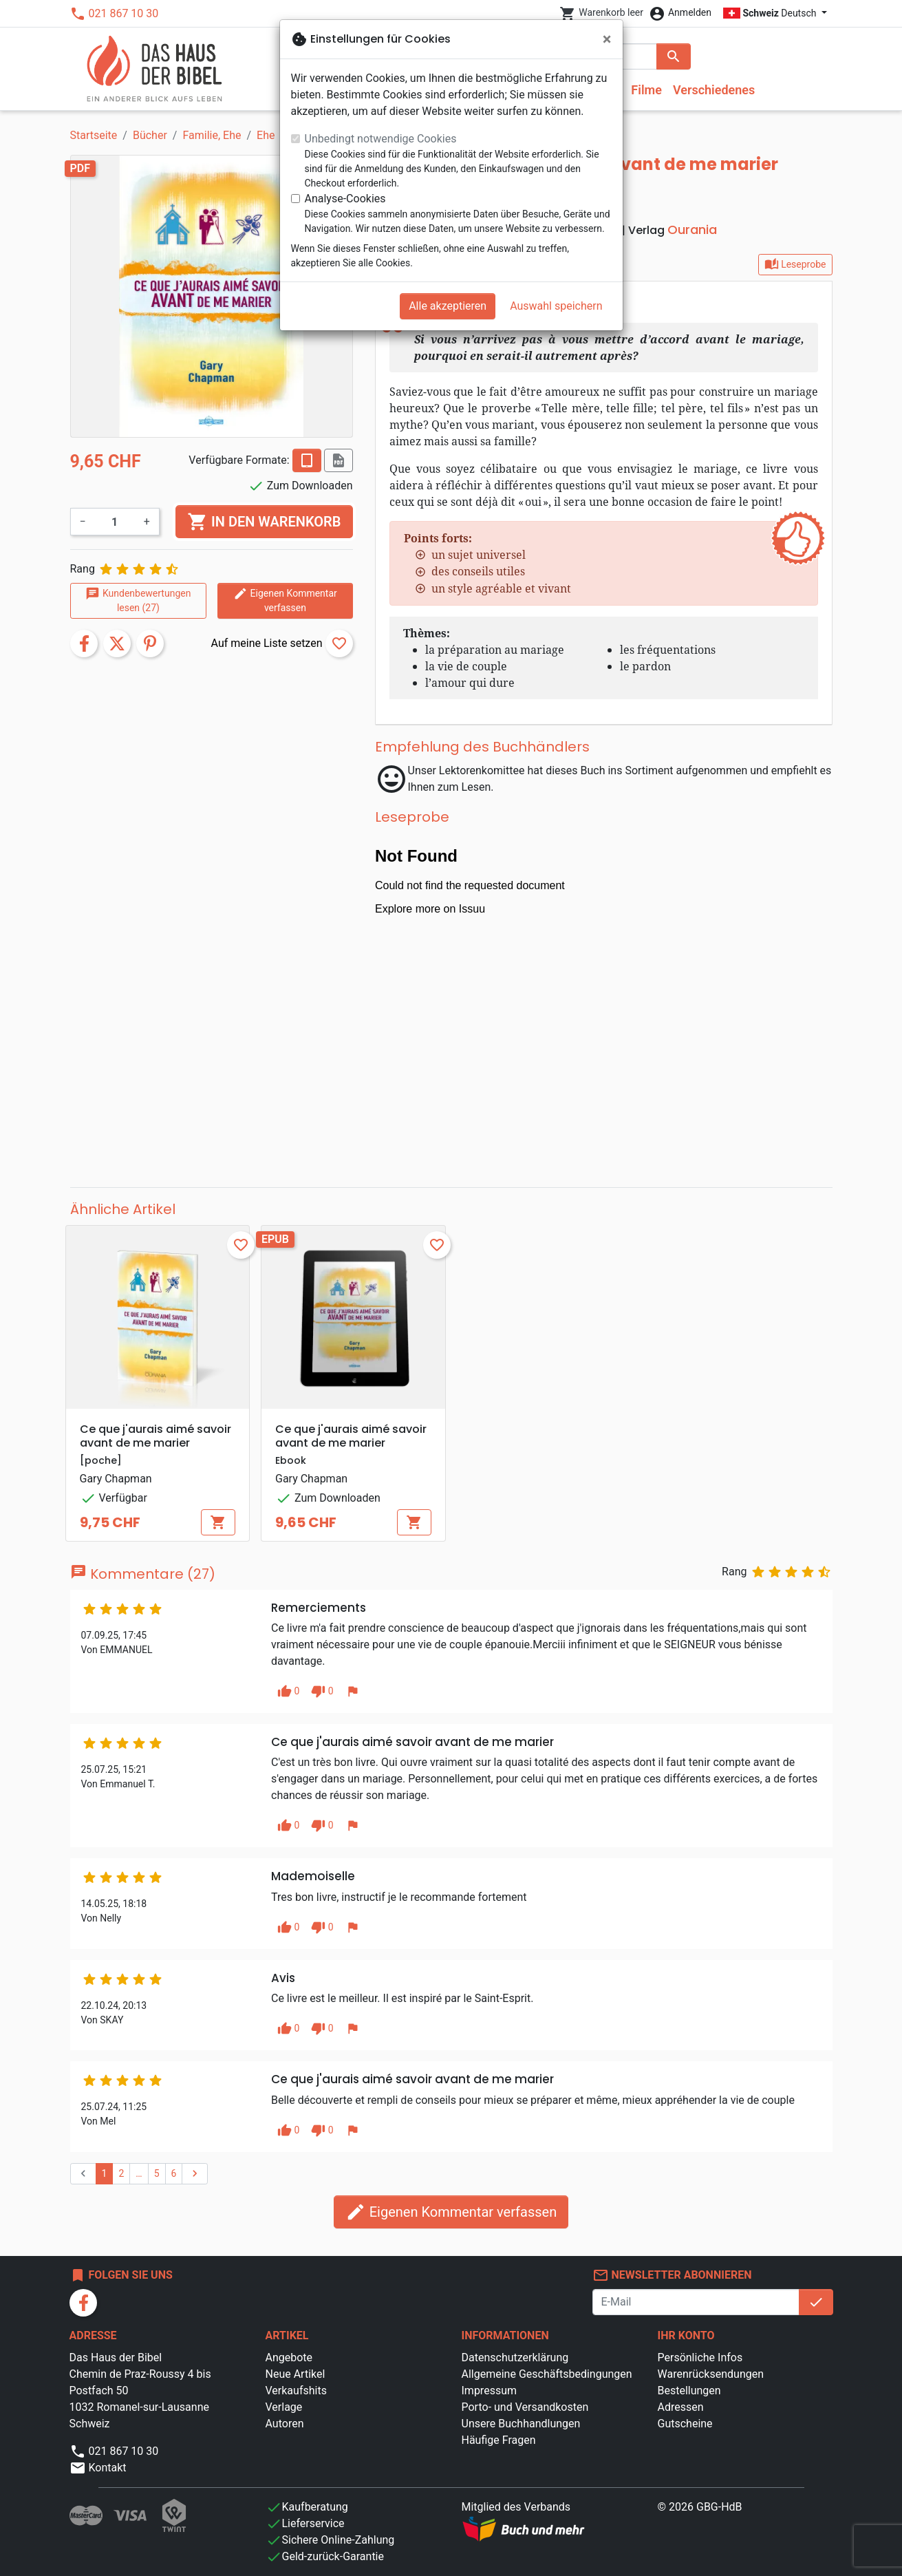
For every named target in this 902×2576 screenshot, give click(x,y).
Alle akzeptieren (447, 305)
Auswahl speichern (556, 305)
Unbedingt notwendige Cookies (381, 138)
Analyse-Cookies (345, 198)
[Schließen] (607, 39)
